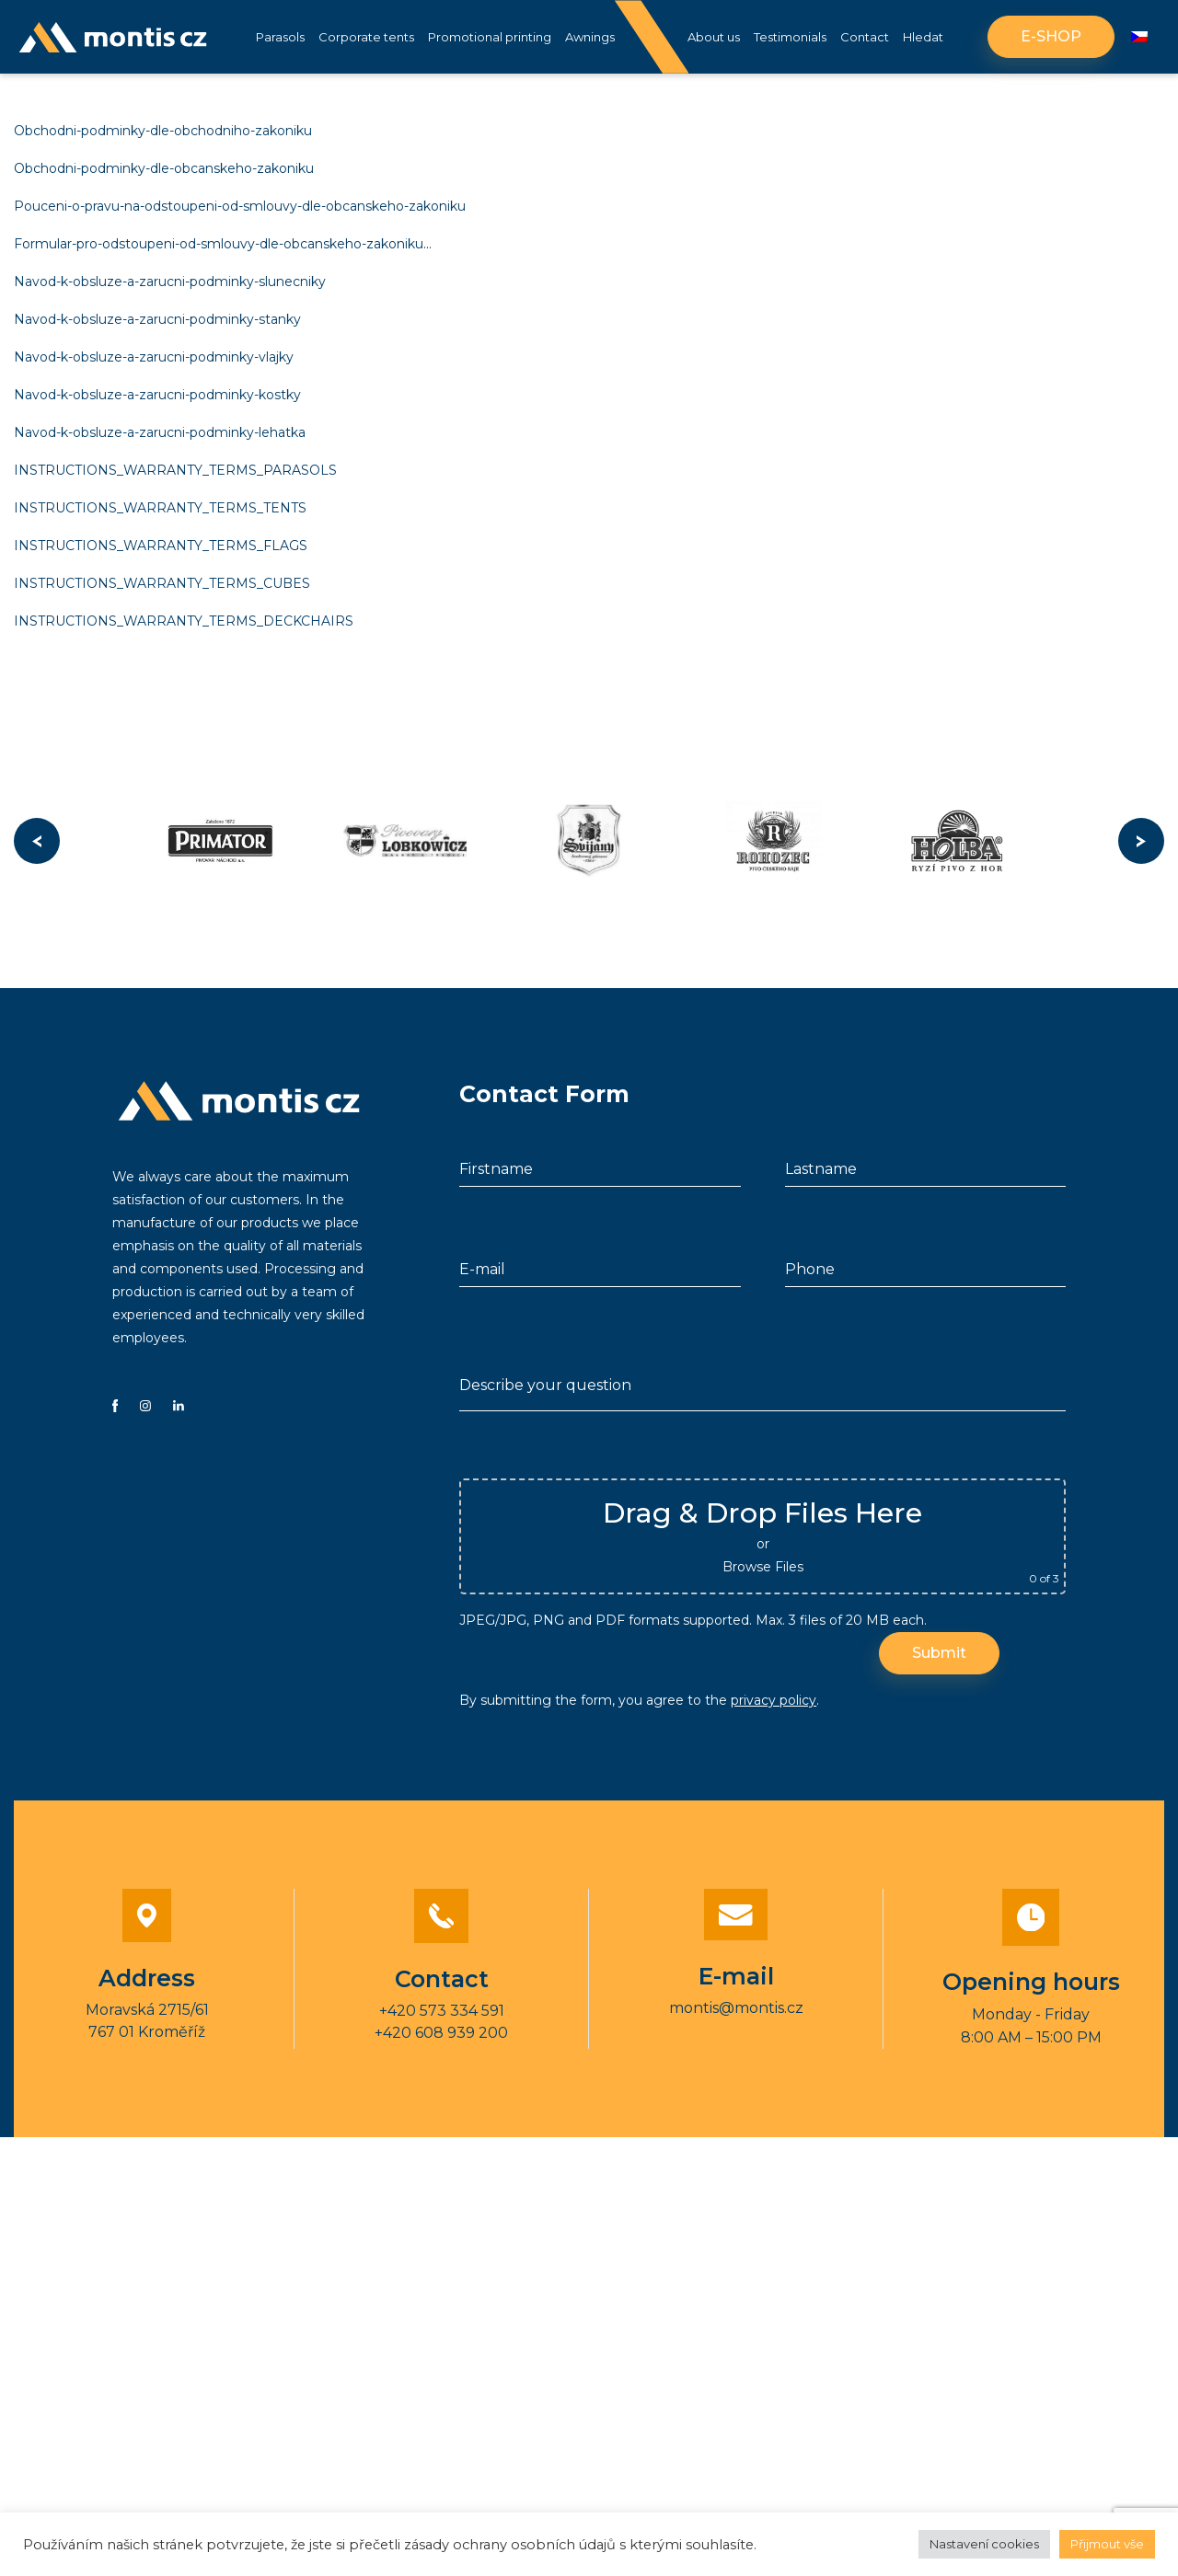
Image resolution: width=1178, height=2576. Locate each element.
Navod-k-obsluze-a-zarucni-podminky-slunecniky (170, 281)
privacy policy (773, 1704)
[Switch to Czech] (1139, 37)
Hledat (923, 36)
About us (713, 36)
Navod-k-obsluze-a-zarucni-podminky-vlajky (154, 357)
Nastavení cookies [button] (984, 2543)
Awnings (590, 36)
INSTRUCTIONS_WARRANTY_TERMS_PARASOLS (175, 470)
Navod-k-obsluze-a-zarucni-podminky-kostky (157, 394)
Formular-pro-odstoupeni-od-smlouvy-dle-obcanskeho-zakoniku (218, 244)
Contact (864, 36)
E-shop (1051, 36)
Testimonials (790, 36)
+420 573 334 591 (441, 2015)
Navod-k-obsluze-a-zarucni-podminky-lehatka (160, 432)
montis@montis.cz (736, 2012)
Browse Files (762, 1571)
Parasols (280, 36)
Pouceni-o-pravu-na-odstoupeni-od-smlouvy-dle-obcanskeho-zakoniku (240, 206)
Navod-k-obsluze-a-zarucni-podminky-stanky (157, 319)
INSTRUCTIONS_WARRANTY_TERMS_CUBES (162, 583)
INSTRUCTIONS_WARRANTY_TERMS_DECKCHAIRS (183, 621)
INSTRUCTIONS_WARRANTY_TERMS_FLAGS (160, 545)
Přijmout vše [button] (1107, 2543)
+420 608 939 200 (441, 2037)
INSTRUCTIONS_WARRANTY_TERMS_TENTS (160, 508)
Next (1141, 846)
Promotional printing (489, 36)
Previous (37, 846)
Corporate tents (366, 36)
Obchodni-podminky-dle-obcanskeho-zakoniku (164, 168)
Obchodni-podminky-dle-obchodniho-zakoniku (163, 130)
